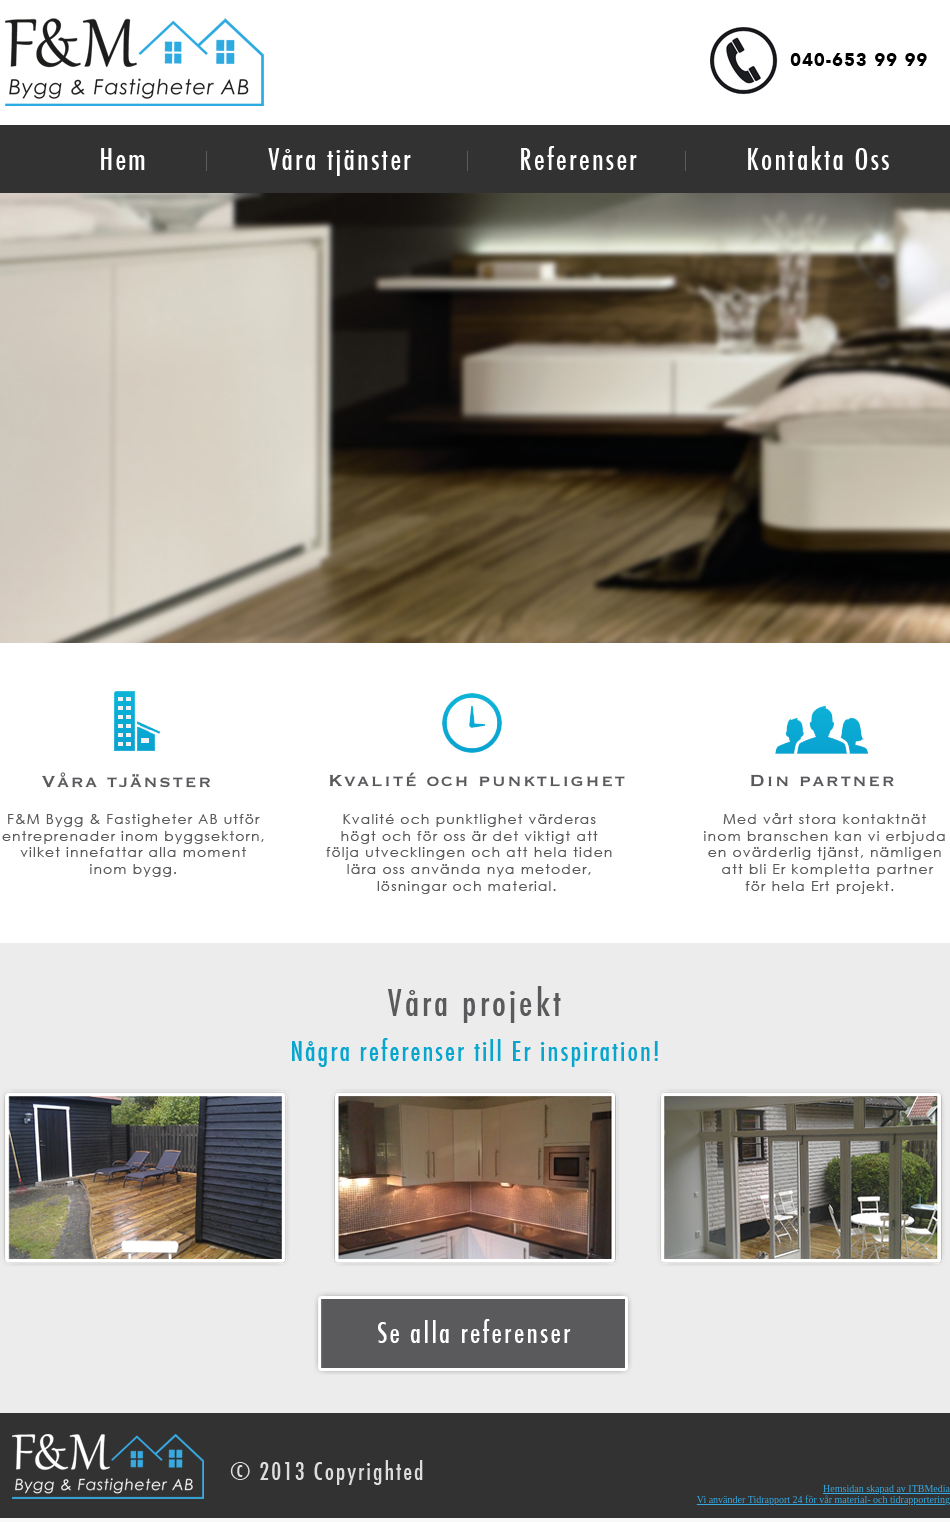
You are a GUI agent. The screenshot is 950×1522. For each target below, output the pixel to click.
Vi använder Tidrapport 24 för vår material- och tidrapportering (823, 1499)
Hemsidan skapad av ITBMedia (886, 1488)
